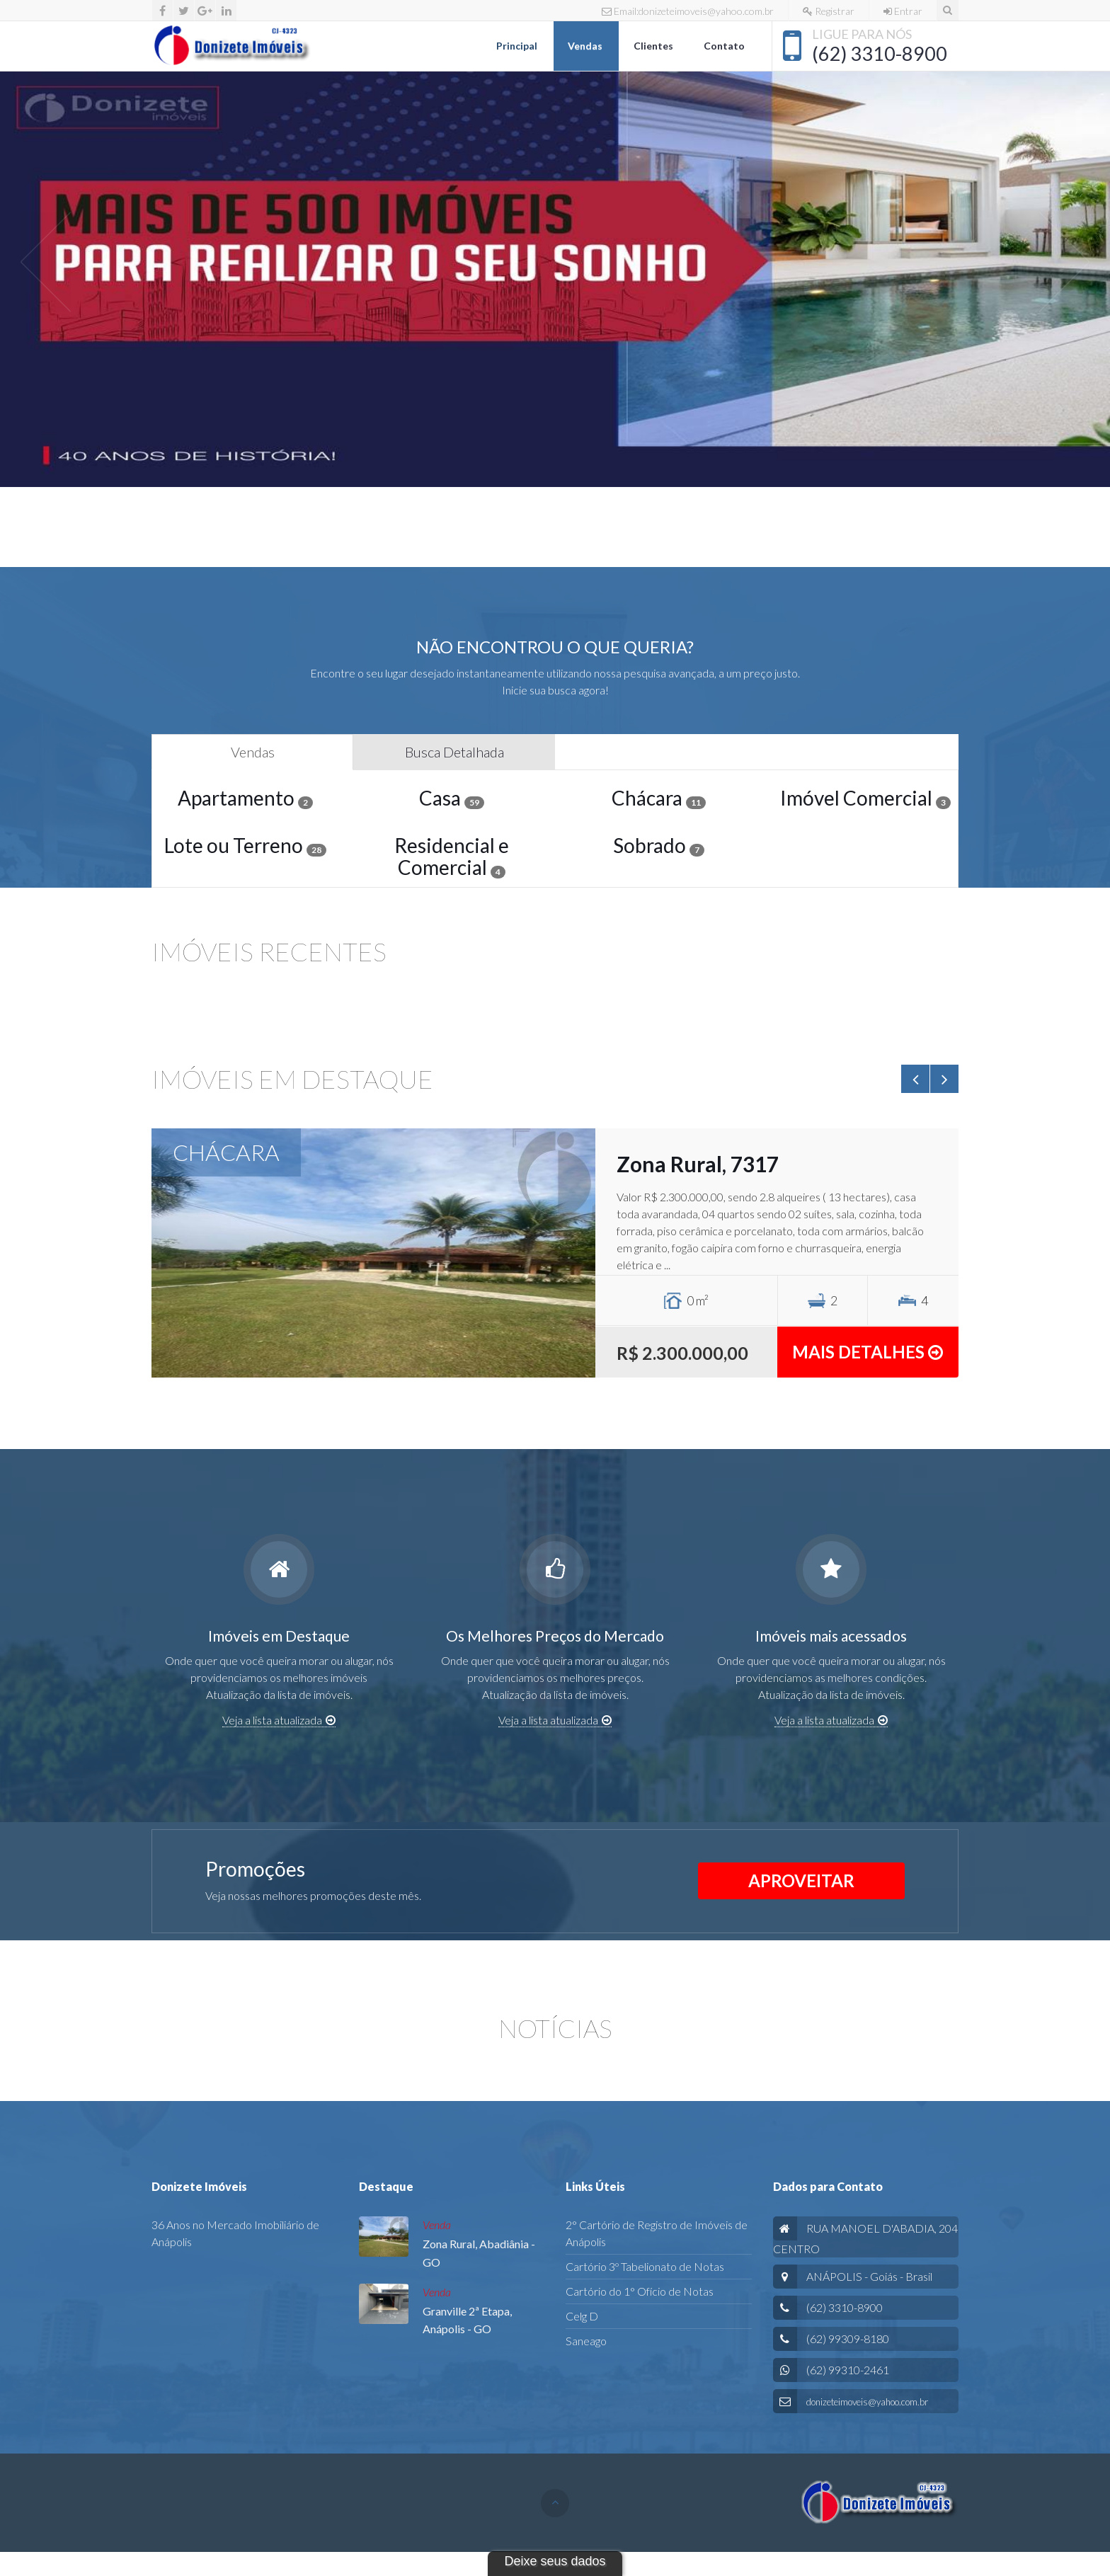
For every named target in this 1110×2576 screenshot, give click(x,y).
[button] (46, 261)
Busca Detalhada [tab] (454, 751)
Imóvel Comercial (865, 798)
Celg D (582, 2316)
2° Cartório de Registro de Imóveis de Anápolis (657, 2233)
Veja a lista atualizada (279, 1720)
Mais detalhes (867, 1351)
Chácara (659, 798)
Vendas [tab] (253, 751)
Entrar (902, 11)
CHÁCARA (226, 1152)
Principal (517, 46)
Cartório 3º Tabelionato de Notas (645, 2266)
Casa (451, 798)
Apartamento (245, 798)
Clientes (654, 46)
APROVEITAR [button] (801, 1880)
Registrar (828, 11)
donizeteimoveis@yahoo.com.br (867, 2402)
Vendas (586, 46)
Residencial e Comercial (451, 856)
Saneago (586, 2340)
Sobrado (658, 845)
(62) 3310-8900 (879, 53)
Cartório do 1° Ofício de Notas (640, 2291)
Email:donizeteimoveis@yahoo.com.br (688, 11)
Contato (725, 46)
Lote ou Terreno (245, 845)
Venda (437, 2224)
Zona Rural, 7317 (698, 1164)
